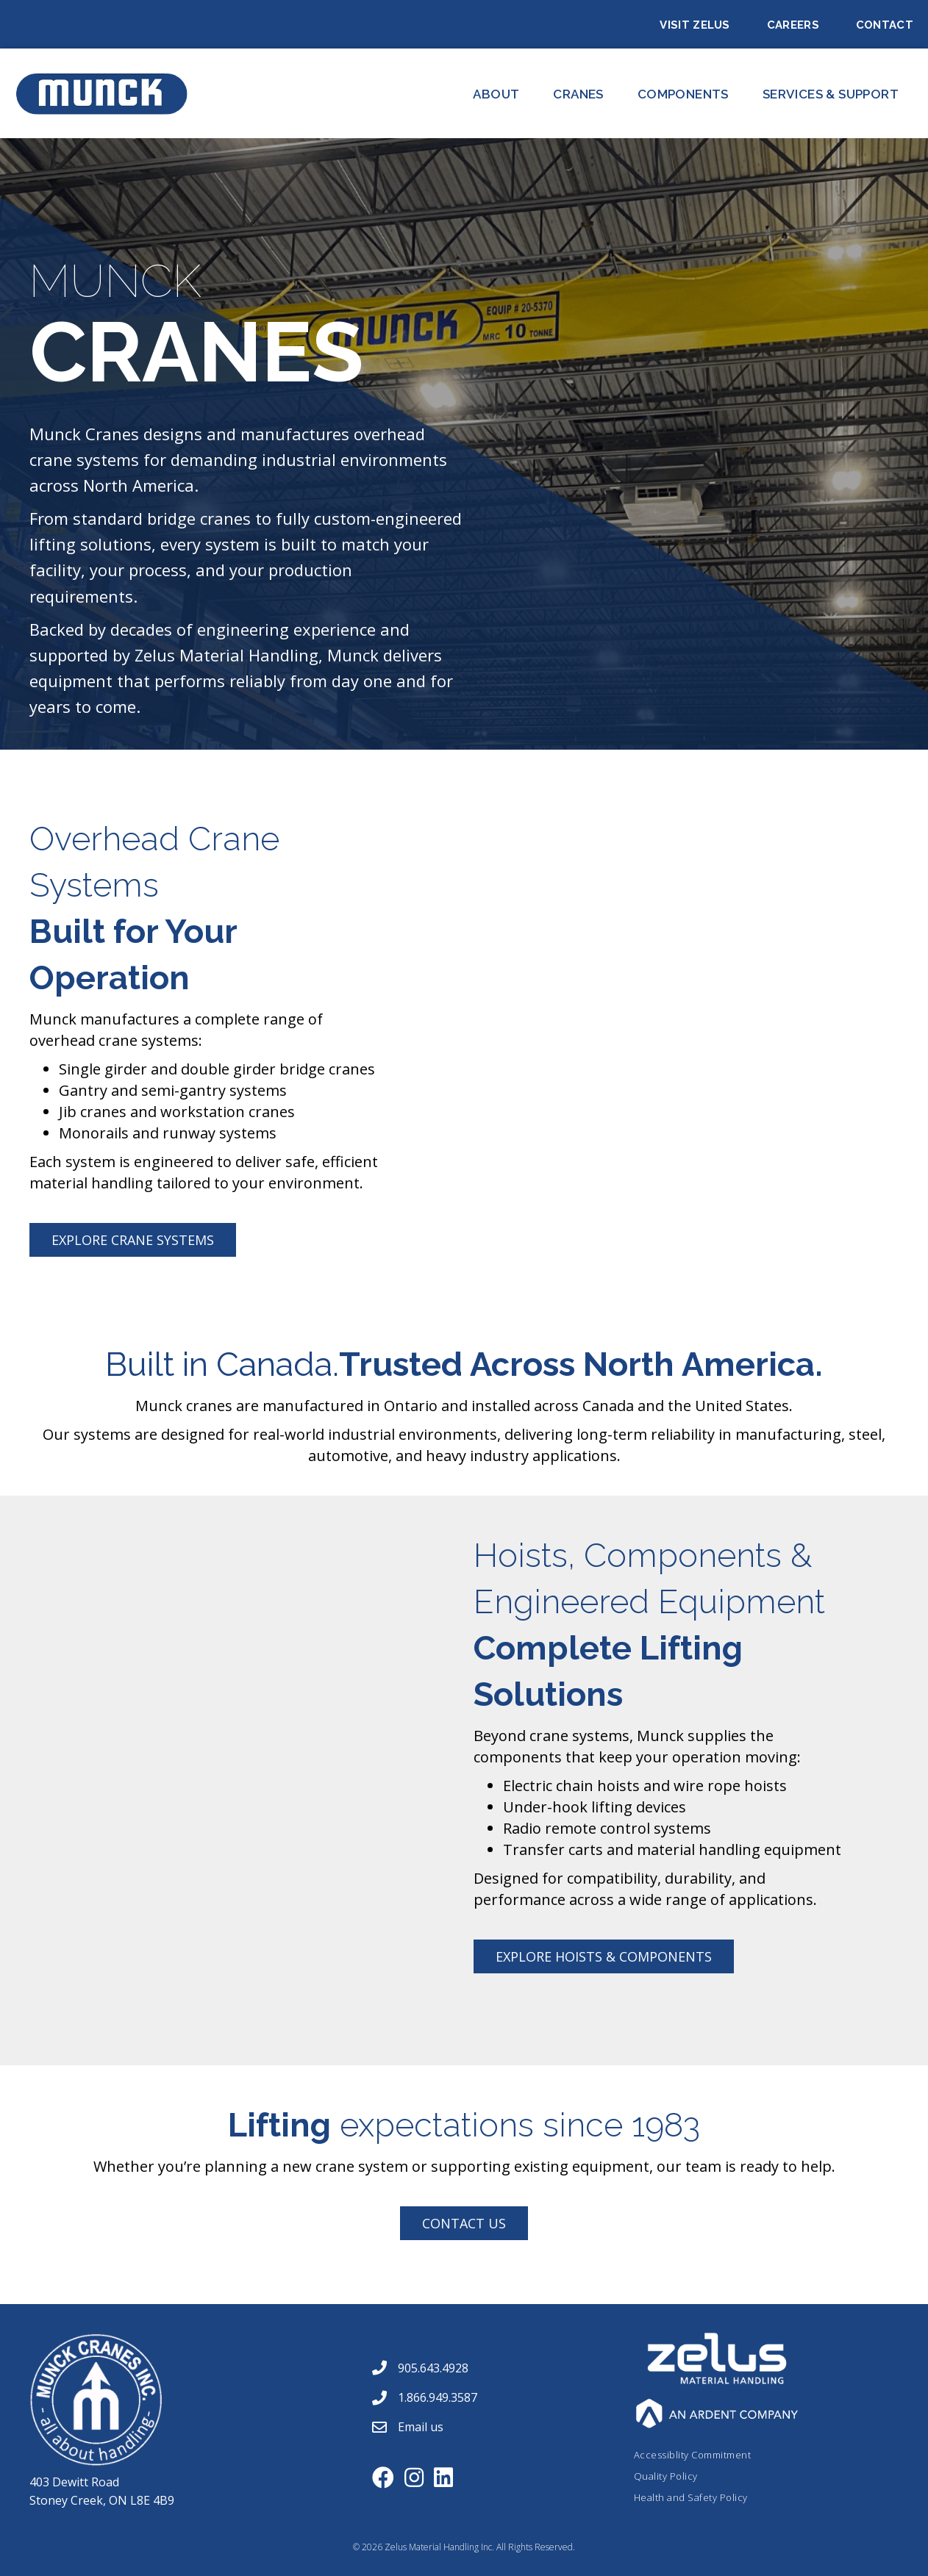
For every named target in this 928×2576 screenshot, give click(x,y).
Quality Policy (666, 2476)
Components (683, 94)
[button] (132, 1240)
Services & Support (831, 94)
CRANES (578, 94)
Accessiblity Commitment (693, 2454)
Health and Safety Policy (691, 2497)
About (496, 94)
